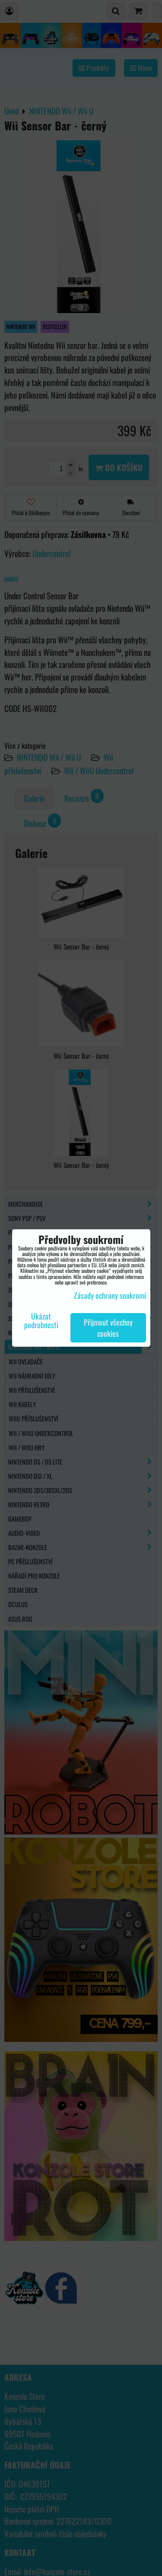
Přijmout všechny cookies (108, 1327)
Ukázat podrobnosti (41, 1320)
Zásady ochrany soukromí (110, 1295)
